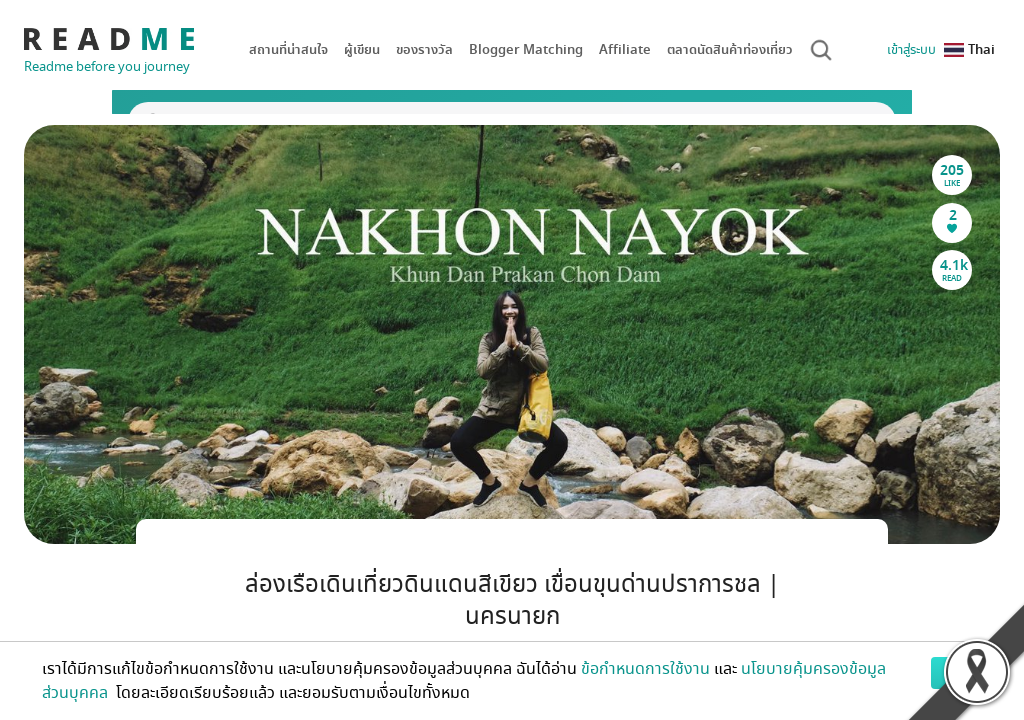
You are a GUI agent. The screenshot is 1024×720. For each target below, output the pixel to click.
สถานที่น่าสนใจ (288, 49)
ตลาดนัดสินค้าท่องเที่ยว (730, 49)
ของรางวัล (424, 49)
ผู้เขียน (362, 49)
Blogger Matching (526, 49)
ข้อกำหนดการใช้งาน (645, 669)
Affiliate (625, 49)
